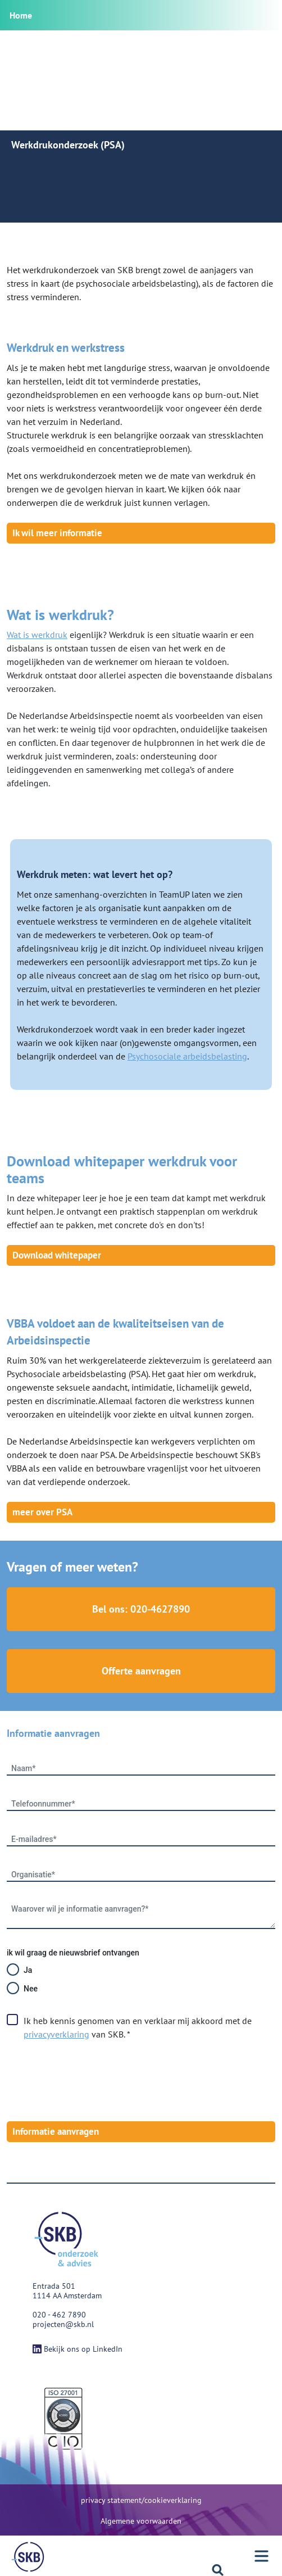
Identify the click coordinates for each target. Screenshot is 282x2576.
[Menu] (28, 2557)
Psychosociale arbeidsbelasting (187, 1056)
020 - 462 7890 (59, 2315)
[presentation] (92, 2081)
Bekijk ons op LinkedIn (77, 2349)
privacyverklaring (56, 2034)
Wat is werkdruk (37, 634)
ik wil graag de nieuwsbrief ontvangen (73, 1952)
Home (21, 15)
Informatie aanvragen (55, 2131)
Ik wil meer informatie (57, 533)
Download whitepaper (56, 1255)
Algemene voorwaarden (141, 2521)
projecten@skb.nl (63, 2324)
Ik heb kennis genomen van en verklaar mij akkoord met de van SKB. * (138, 2027)
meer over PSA (42, 1512)
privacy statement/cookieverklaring (141, 2500)
